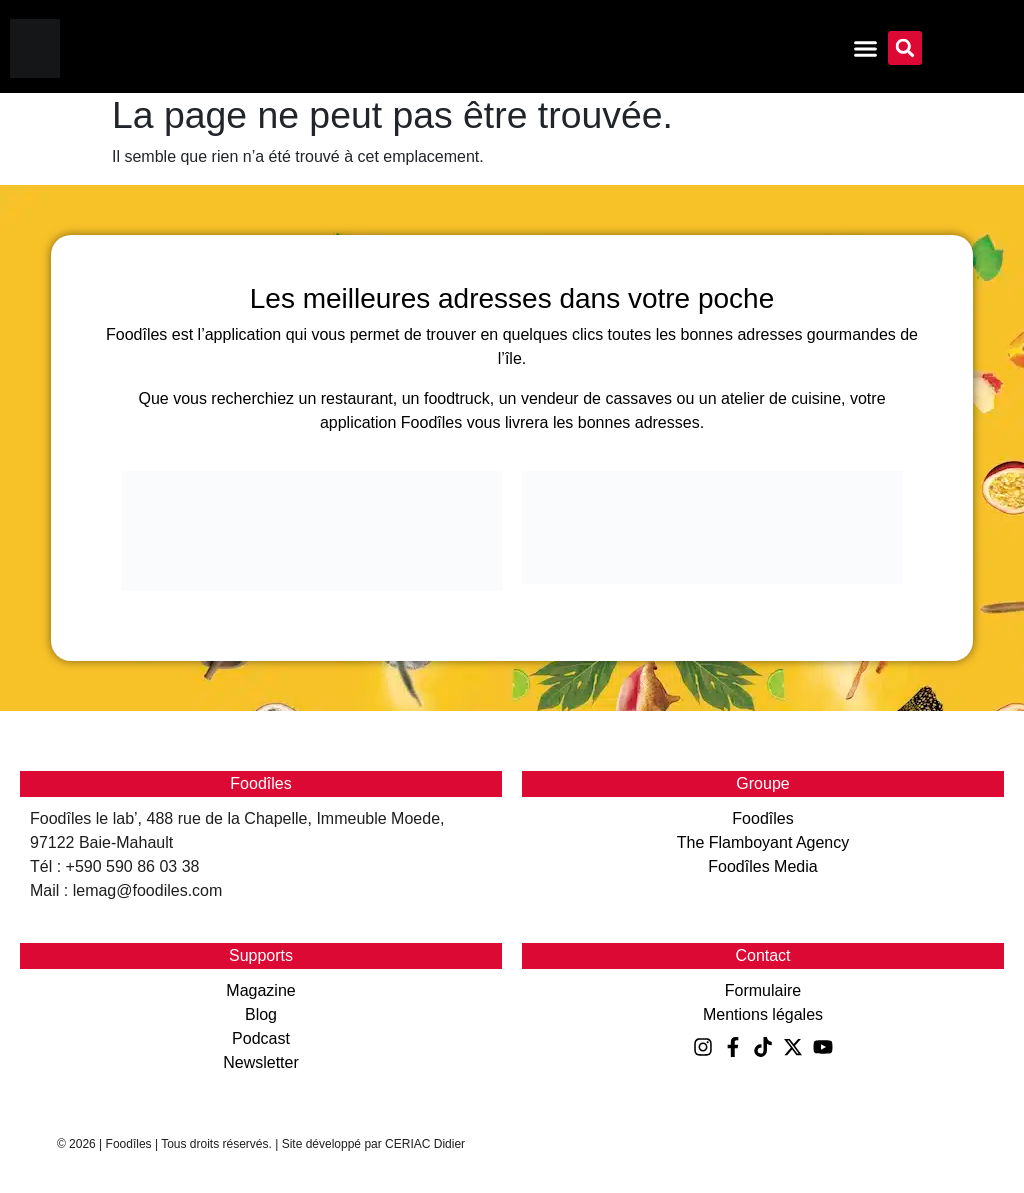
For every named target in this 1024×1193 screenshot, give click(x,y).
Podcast (261, 1038)
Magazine (260, 990)
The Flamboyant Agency (763, 842)
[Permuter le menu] (865, 48)
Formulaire (763, 990)
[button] (905, 48)
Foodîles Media (762, 866)
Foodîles (762, 818)
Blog (261, 1014)
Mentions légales (763, 1014)
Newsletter (261, 1062)
